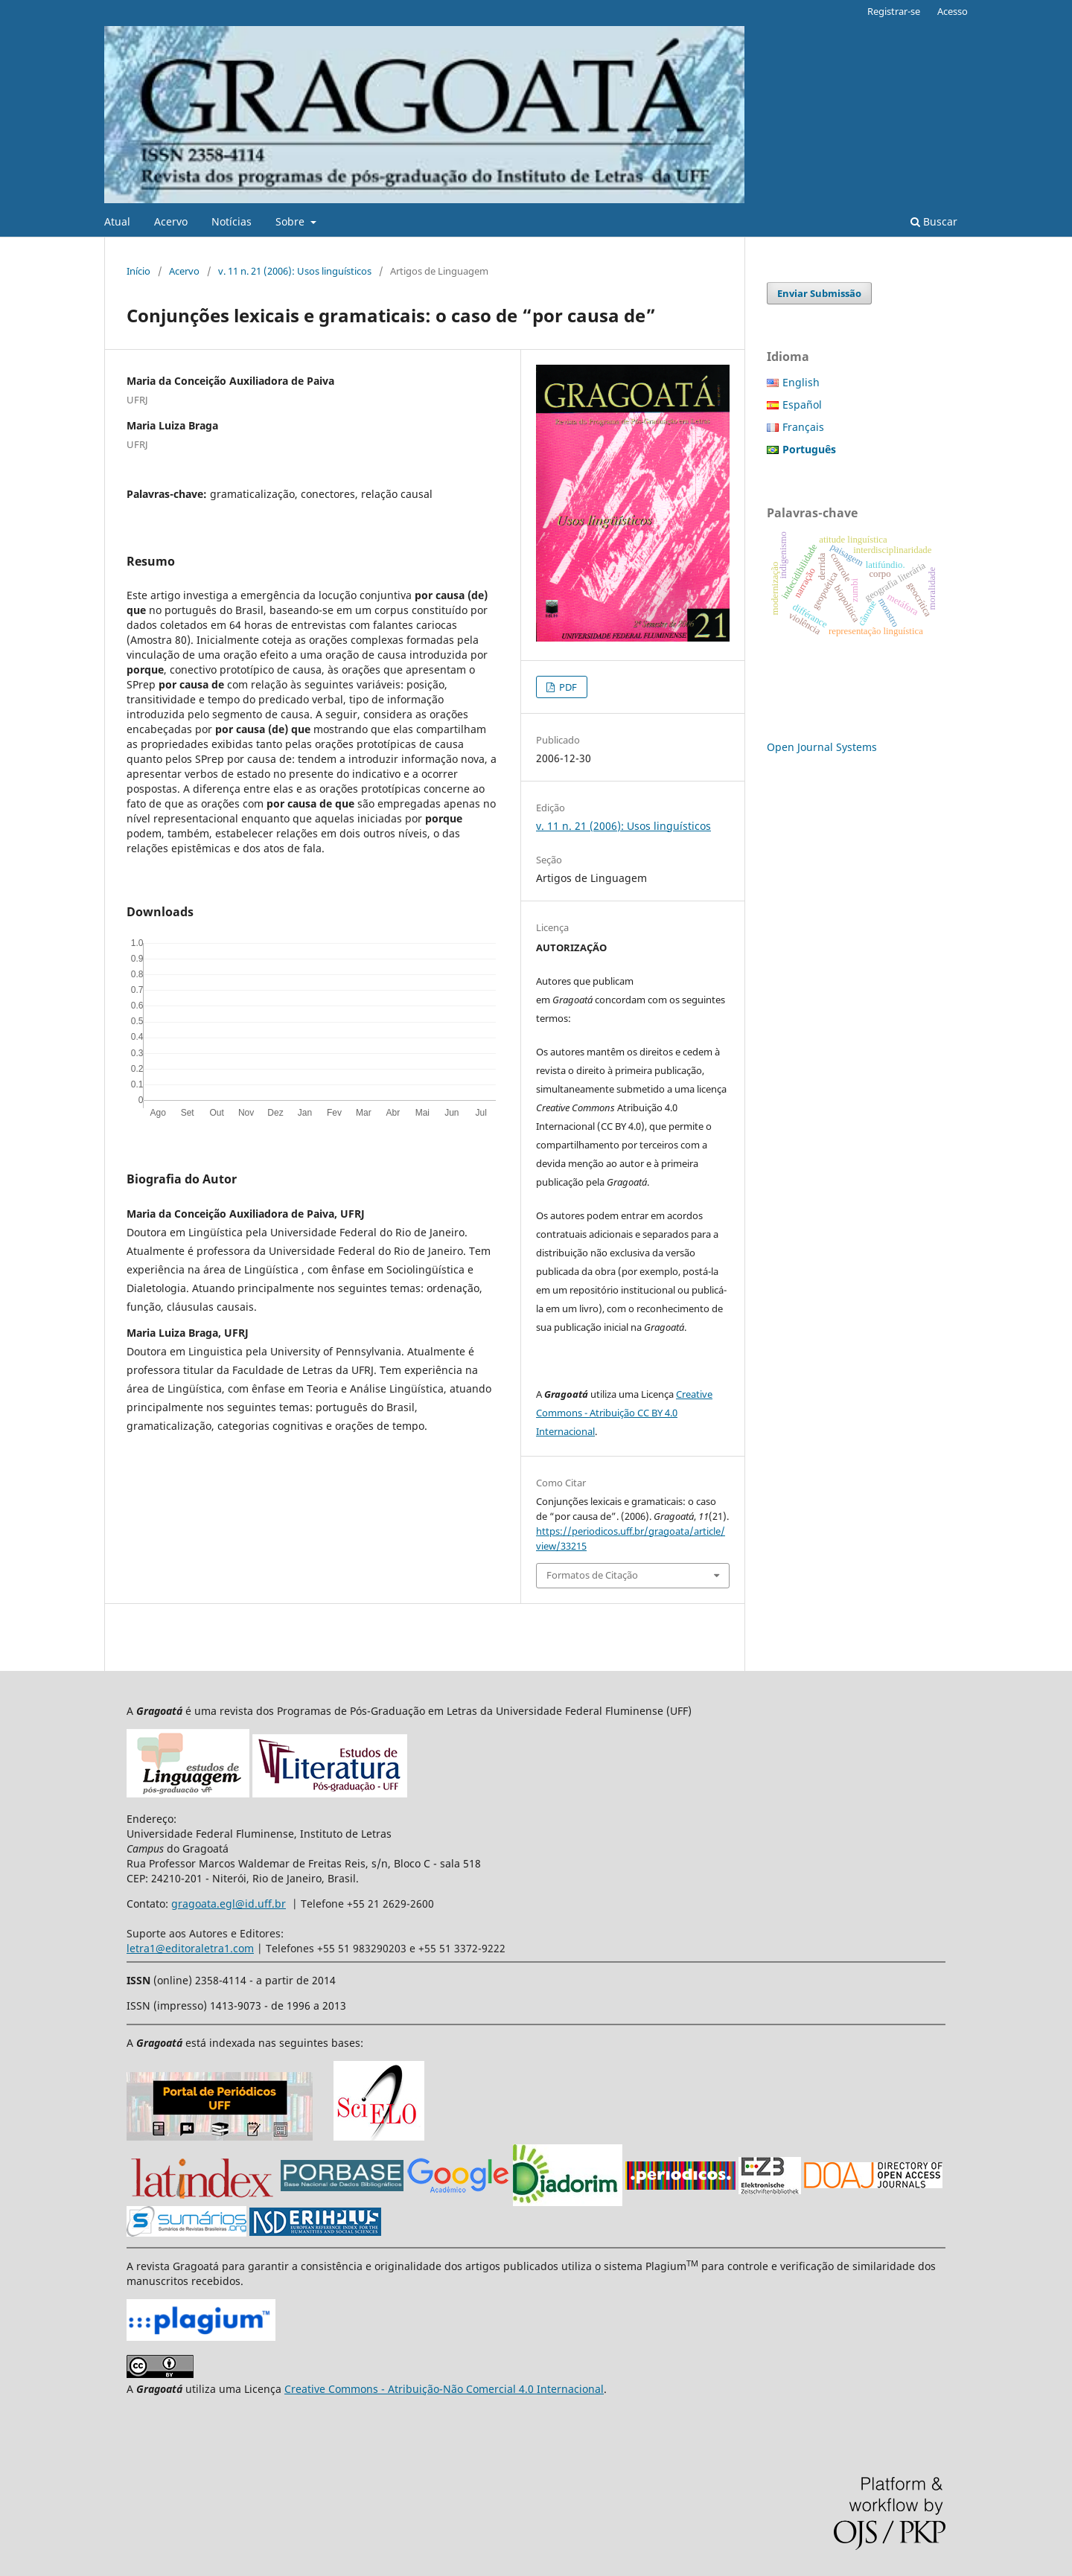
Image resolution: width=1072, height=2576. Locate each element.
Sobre (291, 221)
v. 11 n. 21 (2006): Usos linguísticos (294, 271)
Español (802, 404)
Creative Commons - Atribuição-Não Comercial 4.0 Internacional (444, 2389)
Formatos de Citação (592, 1575)
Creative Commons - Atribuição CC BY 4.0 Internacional (624, 1412)
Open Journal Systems (822, 747)
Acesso (952, 11)
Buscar (933, 221)
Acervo (171, 221)
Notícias (231, 221)
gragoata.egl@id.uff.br (228, 1903)
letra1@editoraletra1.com (190, 1948)
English (801, 382)
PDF (567, 687)
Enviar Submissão (819, 293)
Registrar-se (893, 11)
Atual (117, 221)
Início (138, 271)
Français (803, 427)
